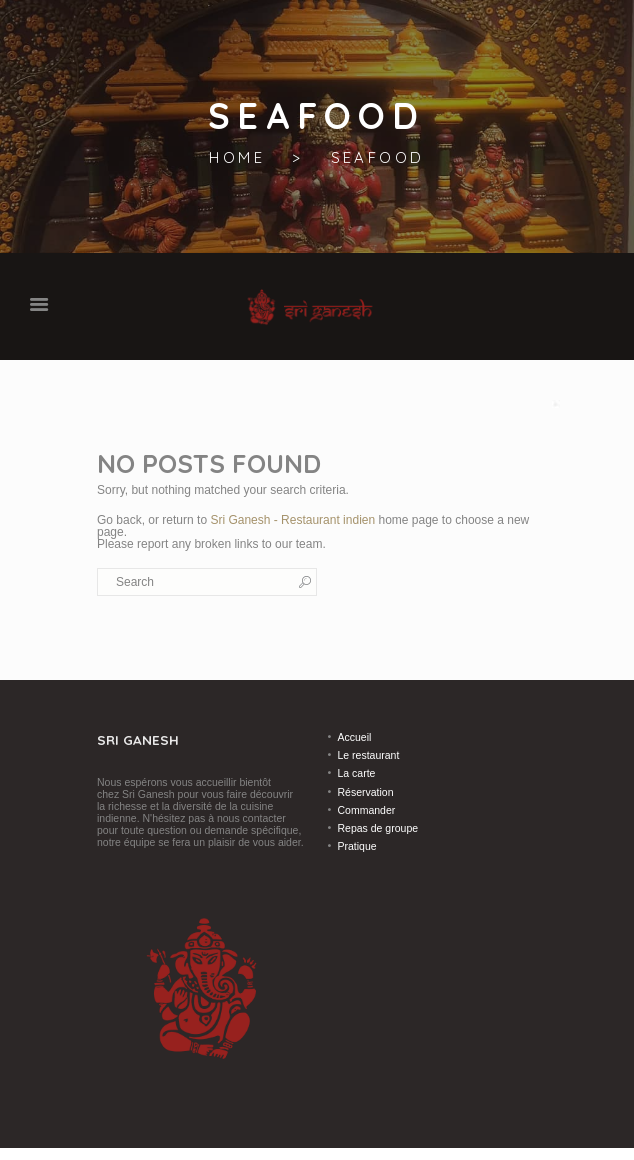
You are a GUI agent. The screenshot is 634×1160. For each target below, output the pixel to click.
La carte (357, 773)
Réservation (366, 792)
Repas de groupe (378, 828)
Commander (367, 810)
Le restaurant (369, 755)
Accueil (355, 737)
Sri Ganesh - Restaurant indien (292, 520)
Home (237, 158)
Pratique (357, 846)
